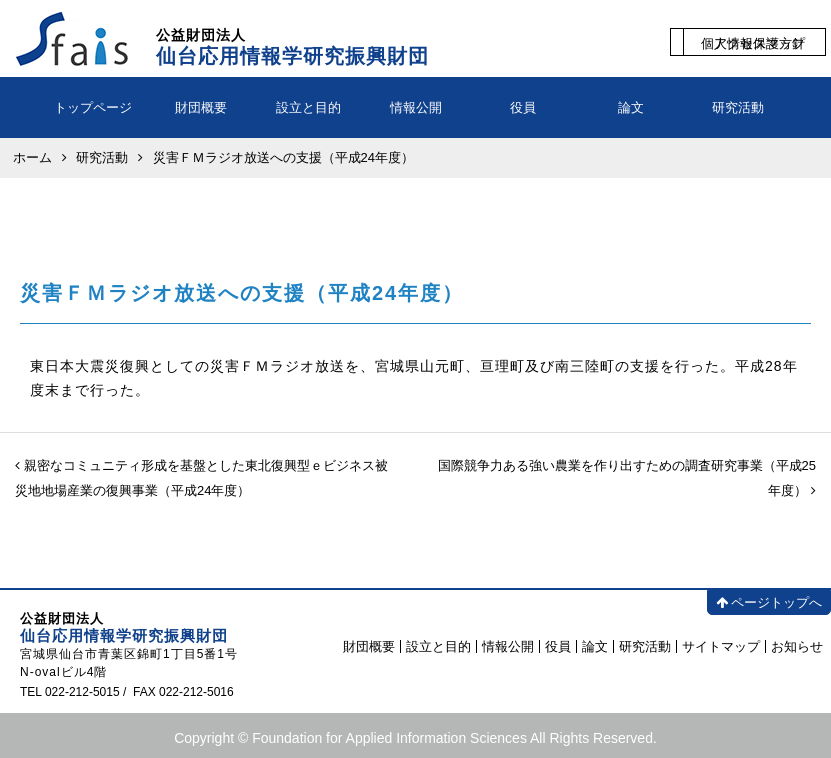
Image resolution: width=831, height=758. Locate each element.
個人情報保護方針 (753, 43)
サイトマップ (721, 646)
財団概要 (201, 107)
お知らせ (797, 646)
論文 (631, 107)
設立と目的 (308, 107)
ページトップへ (769, 602)
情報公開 (416, 107)
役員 (523, 107)
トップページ (93, 107)
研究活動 (738, 107)
